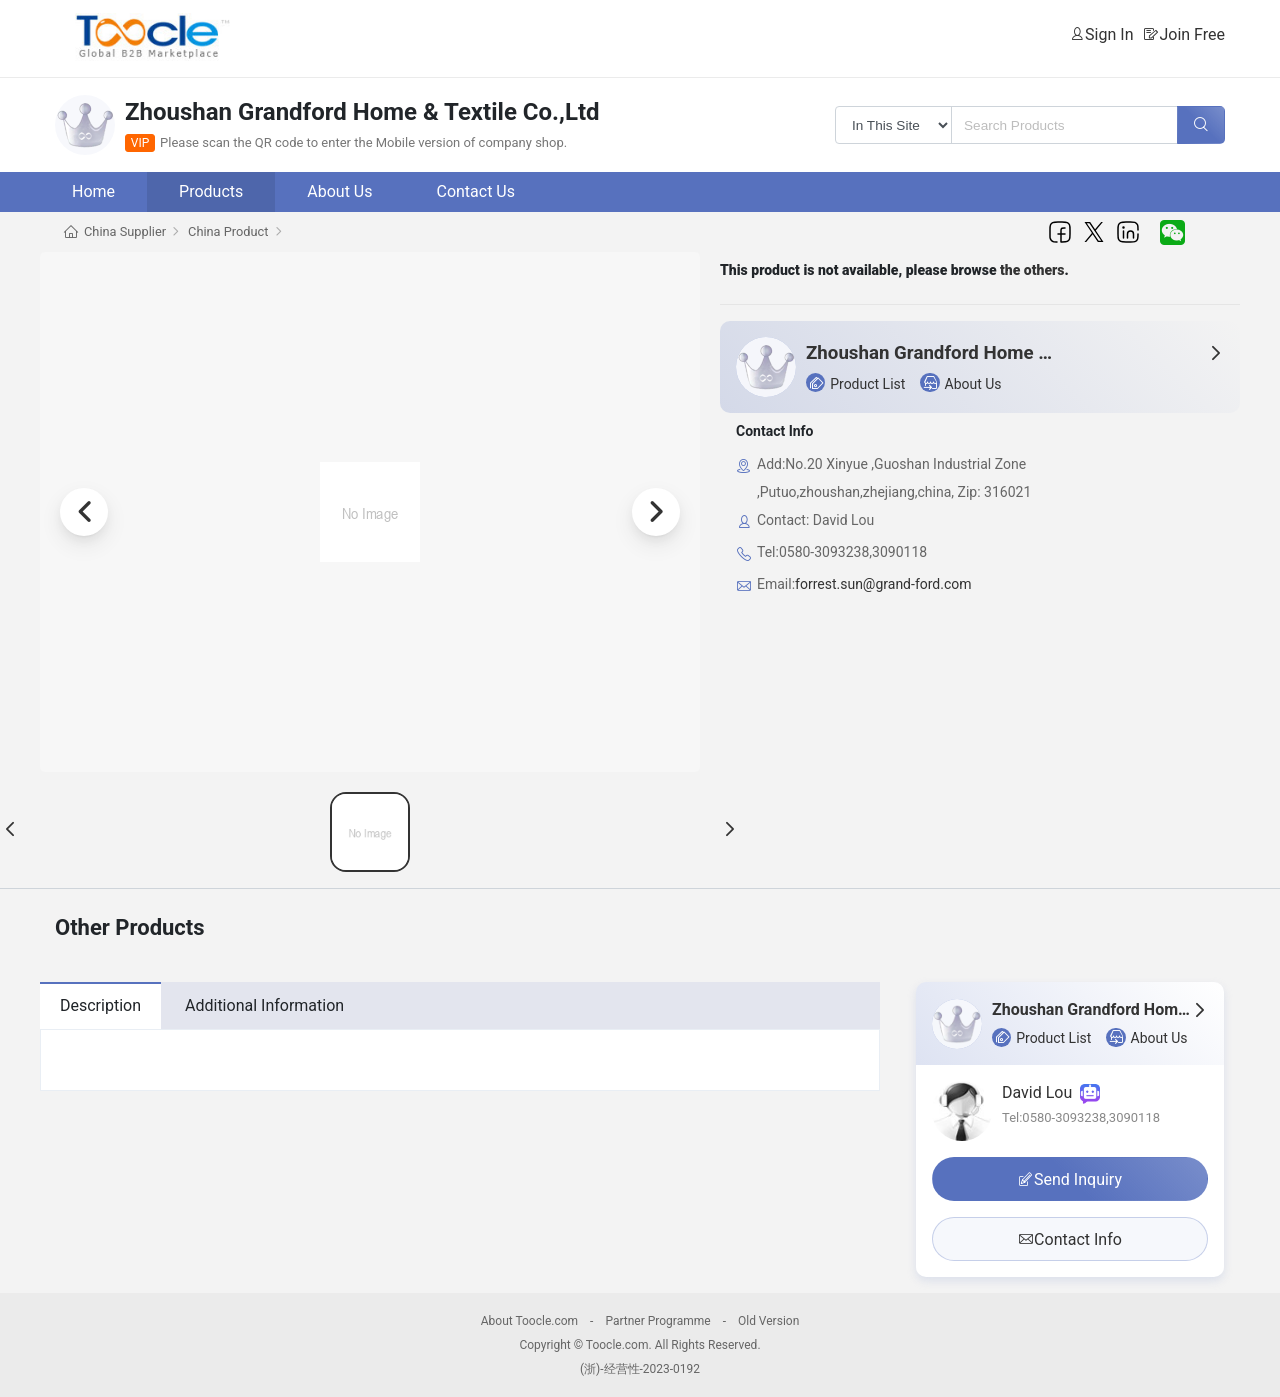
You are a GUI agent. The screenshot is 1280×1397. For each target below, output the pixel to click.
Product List (855, 382)
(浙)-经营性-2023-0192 (640, 1369)
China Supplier (125, 231)
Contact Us (475, 191)
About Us (339, 191)
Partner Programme (657, 1321)
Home (93, 191)
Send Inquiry (1070, 1179)
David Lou (1051, 1092)
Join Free (1192, 34)
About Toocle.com (529, 1321)
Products (211, 191)
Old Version (768, 1321)
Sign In (1109, 34)
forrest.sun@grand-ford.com (883, 584)
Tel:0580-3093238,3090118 (1081, 1117)
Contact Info (1070, 1239)
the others (1032, 270)
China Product (228, 231)
